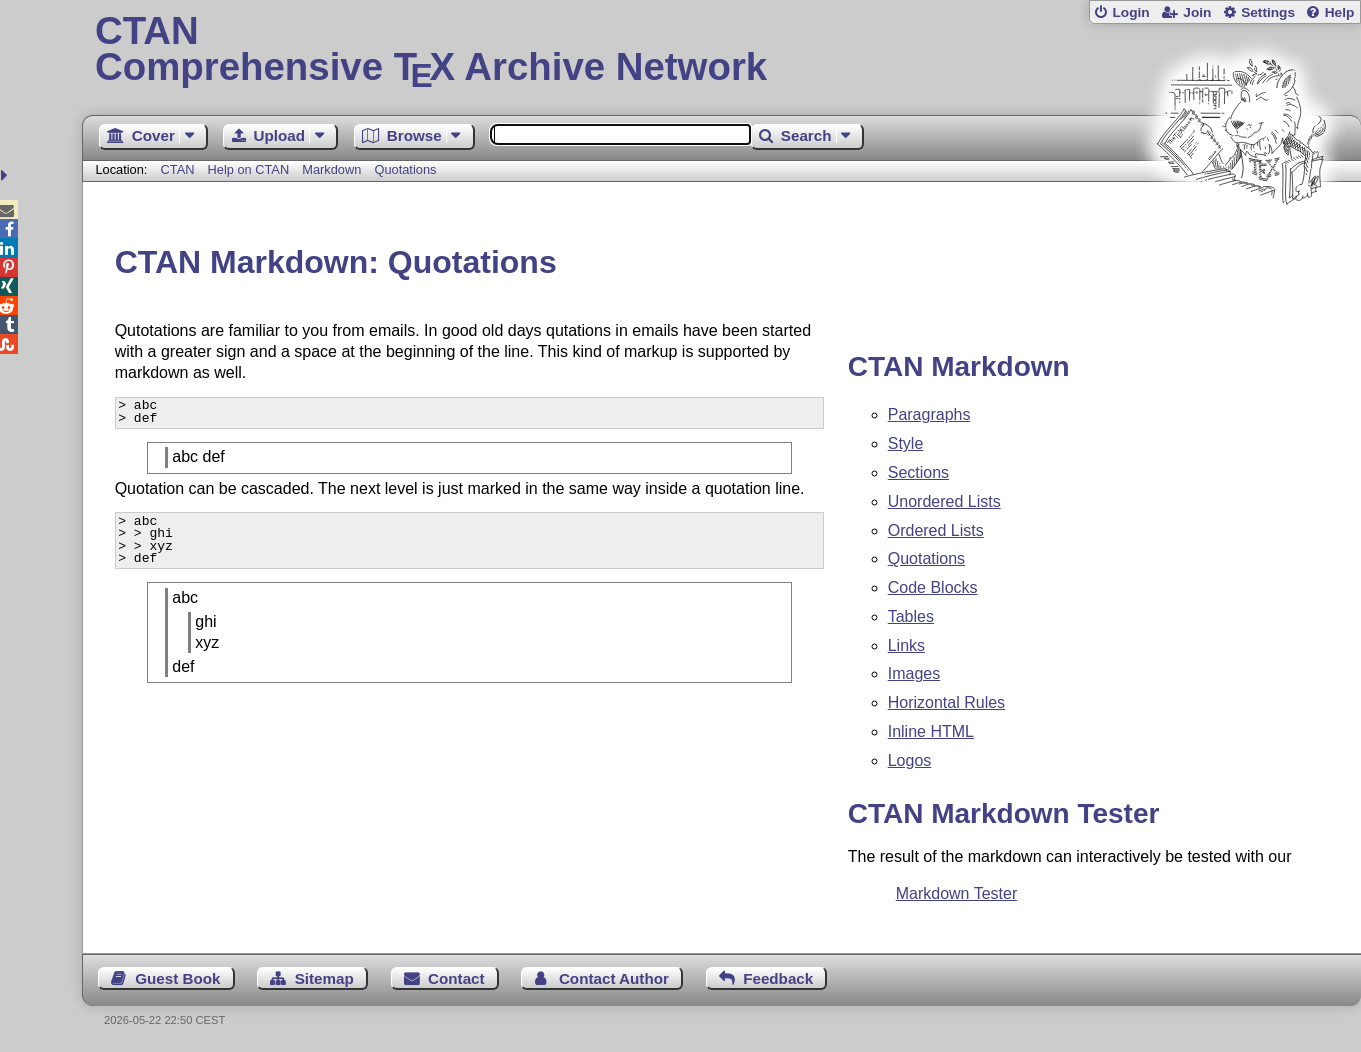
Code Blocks (933, 587)
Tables (911, 616)
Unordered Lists (944, 501)
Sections (918, 472)
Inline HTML (931, 731)
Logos (910, 760)
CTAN (178, 169)
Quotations (406, 169)
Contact (456, 978)
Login (1130, 12)
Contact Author (614, 978)
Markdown (331, 169)
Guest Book (177, 978)
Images (914, 673)
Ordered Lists (936, 530)
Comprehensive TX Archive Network (721, 50)
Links (906, 645)
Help (1340, 12)
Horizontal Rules (946, 702)
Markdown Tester (957, 893)
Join (1197, 12)
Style (906, 443)
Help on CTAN (249, 169)
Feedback (778, 978)
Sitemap (324, 978)
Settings (1268, 12)
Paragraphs (929, 414)
